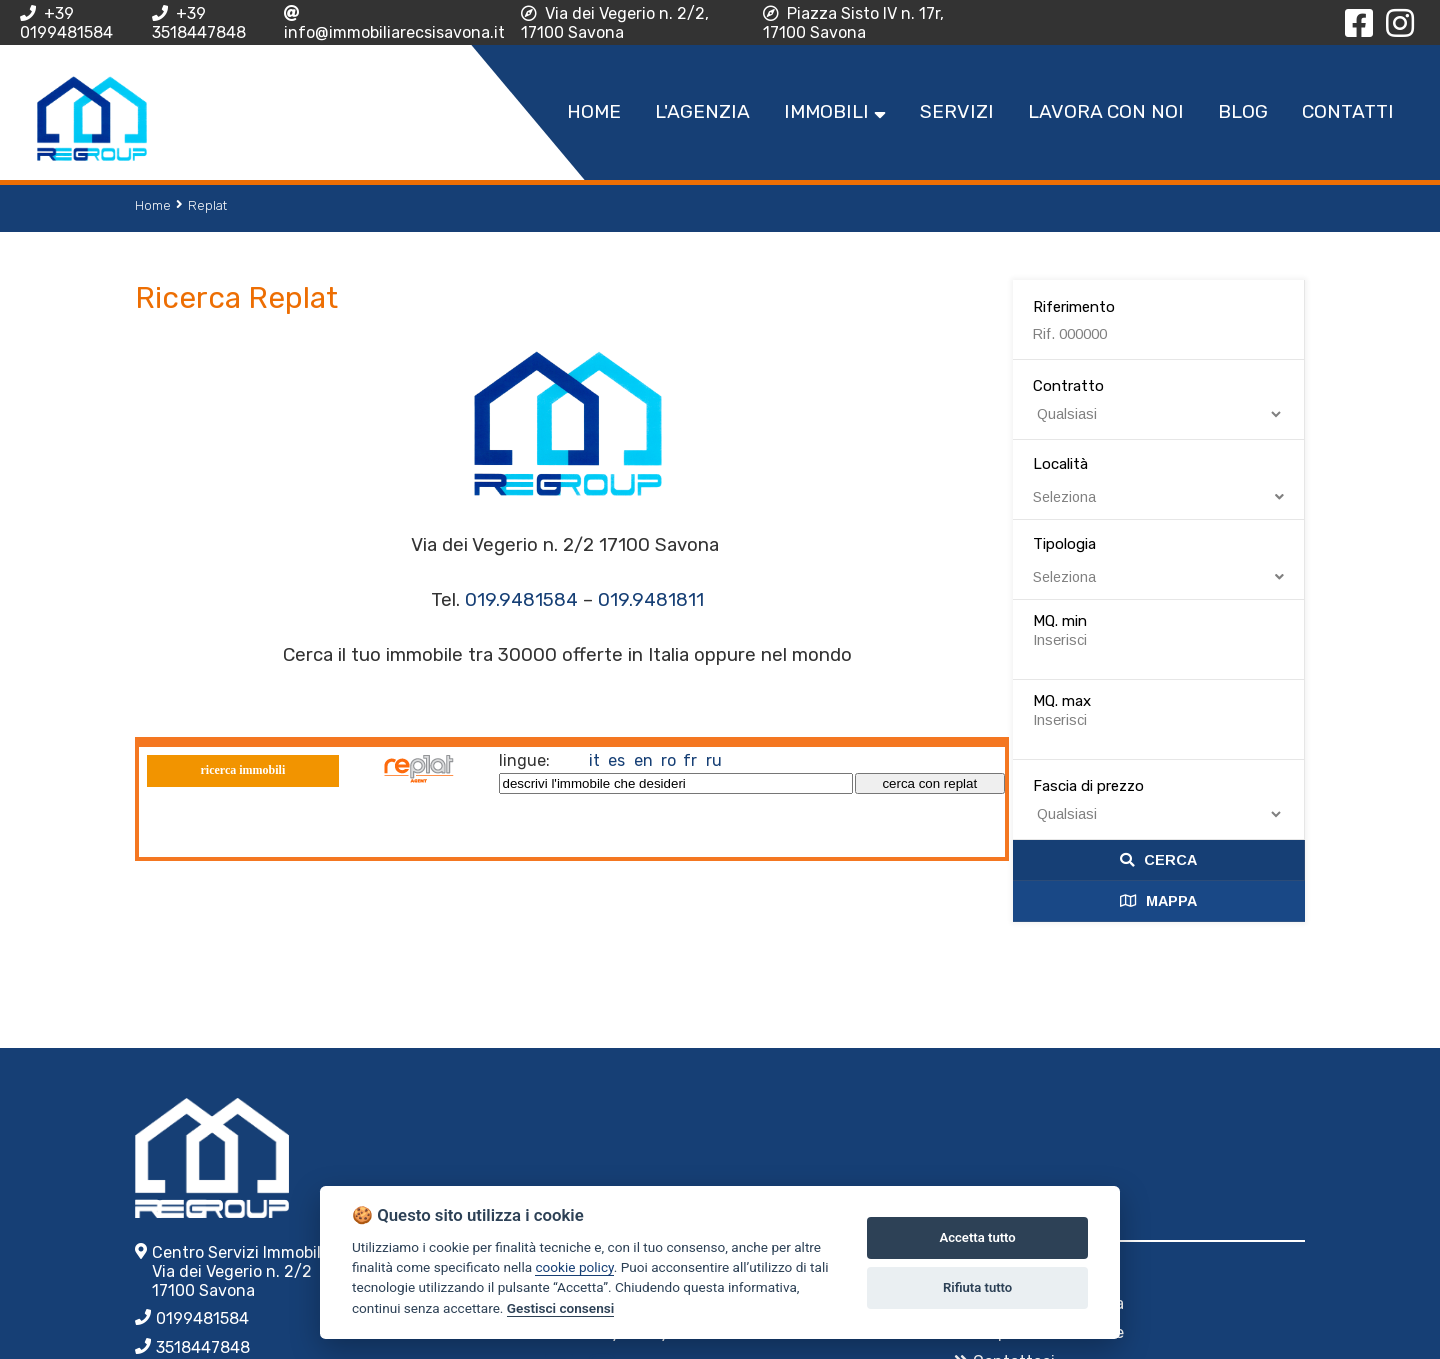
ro (668, 760)
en (643, 760)
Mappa (1158, 901)
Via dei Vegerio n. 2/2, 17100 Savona (615, 23)
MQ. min (1060, 621)
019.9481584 (521, 600)
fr (690, 760)
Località (1159, 480)
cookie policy (574, 1267)
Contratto (1068, 386)
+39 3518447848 (199, 23)
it (594, 760)
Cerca (1158, 860)
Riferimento (1074, 307)
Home (153, 205)
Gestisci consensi (560, 1308)
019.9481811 (651, 600)
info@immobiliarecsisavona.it (394, 23)
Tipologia (1159, 560)
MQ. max (1062, 701)
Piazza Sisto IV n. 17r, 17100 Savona (853, 23)
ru (714, 760)
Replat (207, 205)
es (616, 760)
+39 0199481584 (66, 23)
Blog (1243, 111)
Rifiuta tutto (977, 1287)
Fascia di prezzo (1088, 786)
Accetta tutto (977, 1237)
